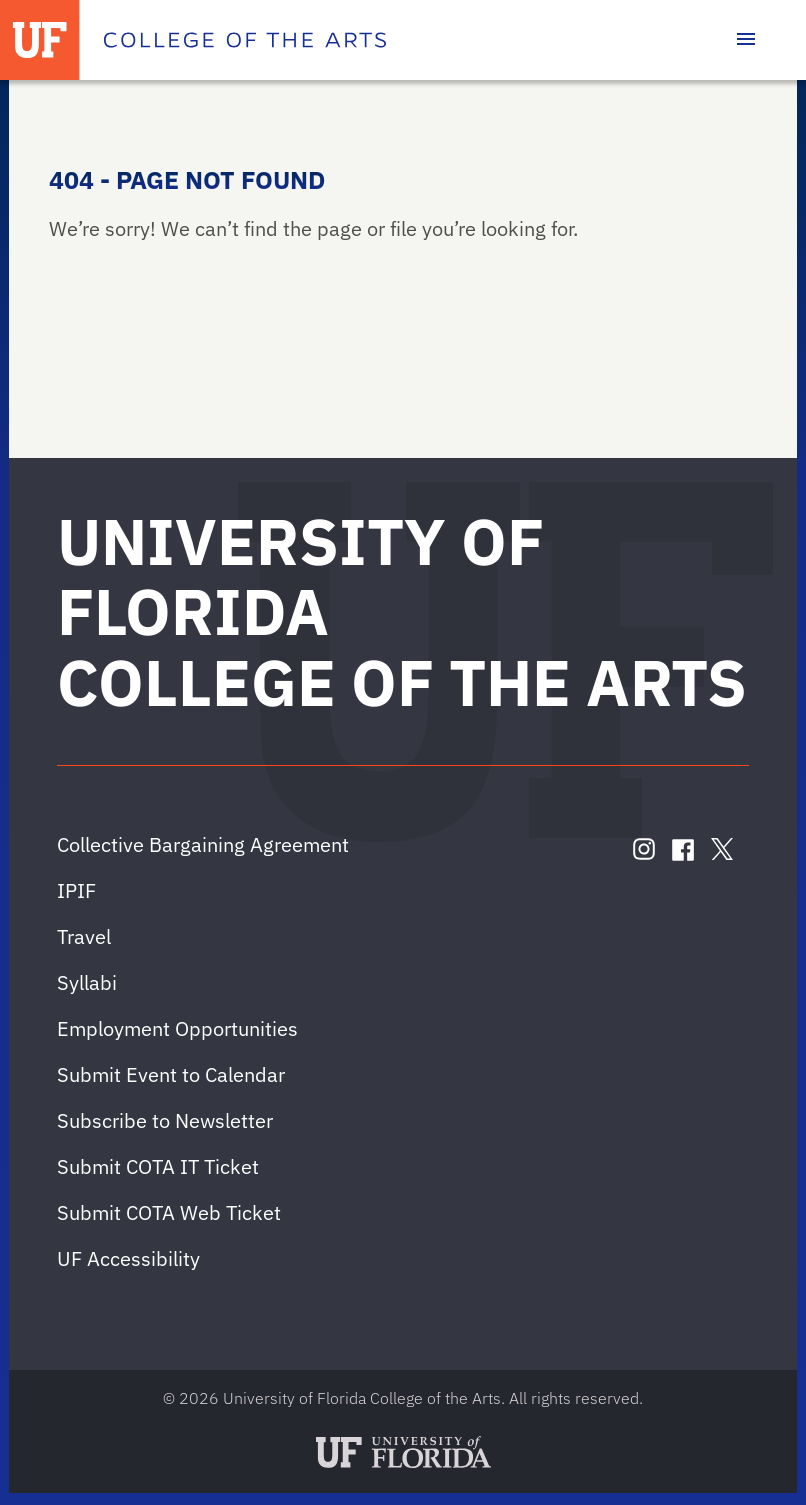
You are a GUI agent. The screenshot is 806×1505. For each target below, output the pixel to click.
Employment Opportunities (177, 1028)
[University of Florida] (40, 40)
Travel (84, 936)
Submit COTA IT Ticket (158, 1166)
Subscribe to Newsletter (165, 1120)
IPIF (76, 890)
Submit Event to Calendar (171, 1074)
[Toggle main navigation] (746, 40)
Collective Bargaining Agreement (203, 844)
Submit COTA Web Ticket (169, 1212)
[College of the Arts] (245, 40)
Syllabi (87, 982)
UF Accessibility (128, 1258)
